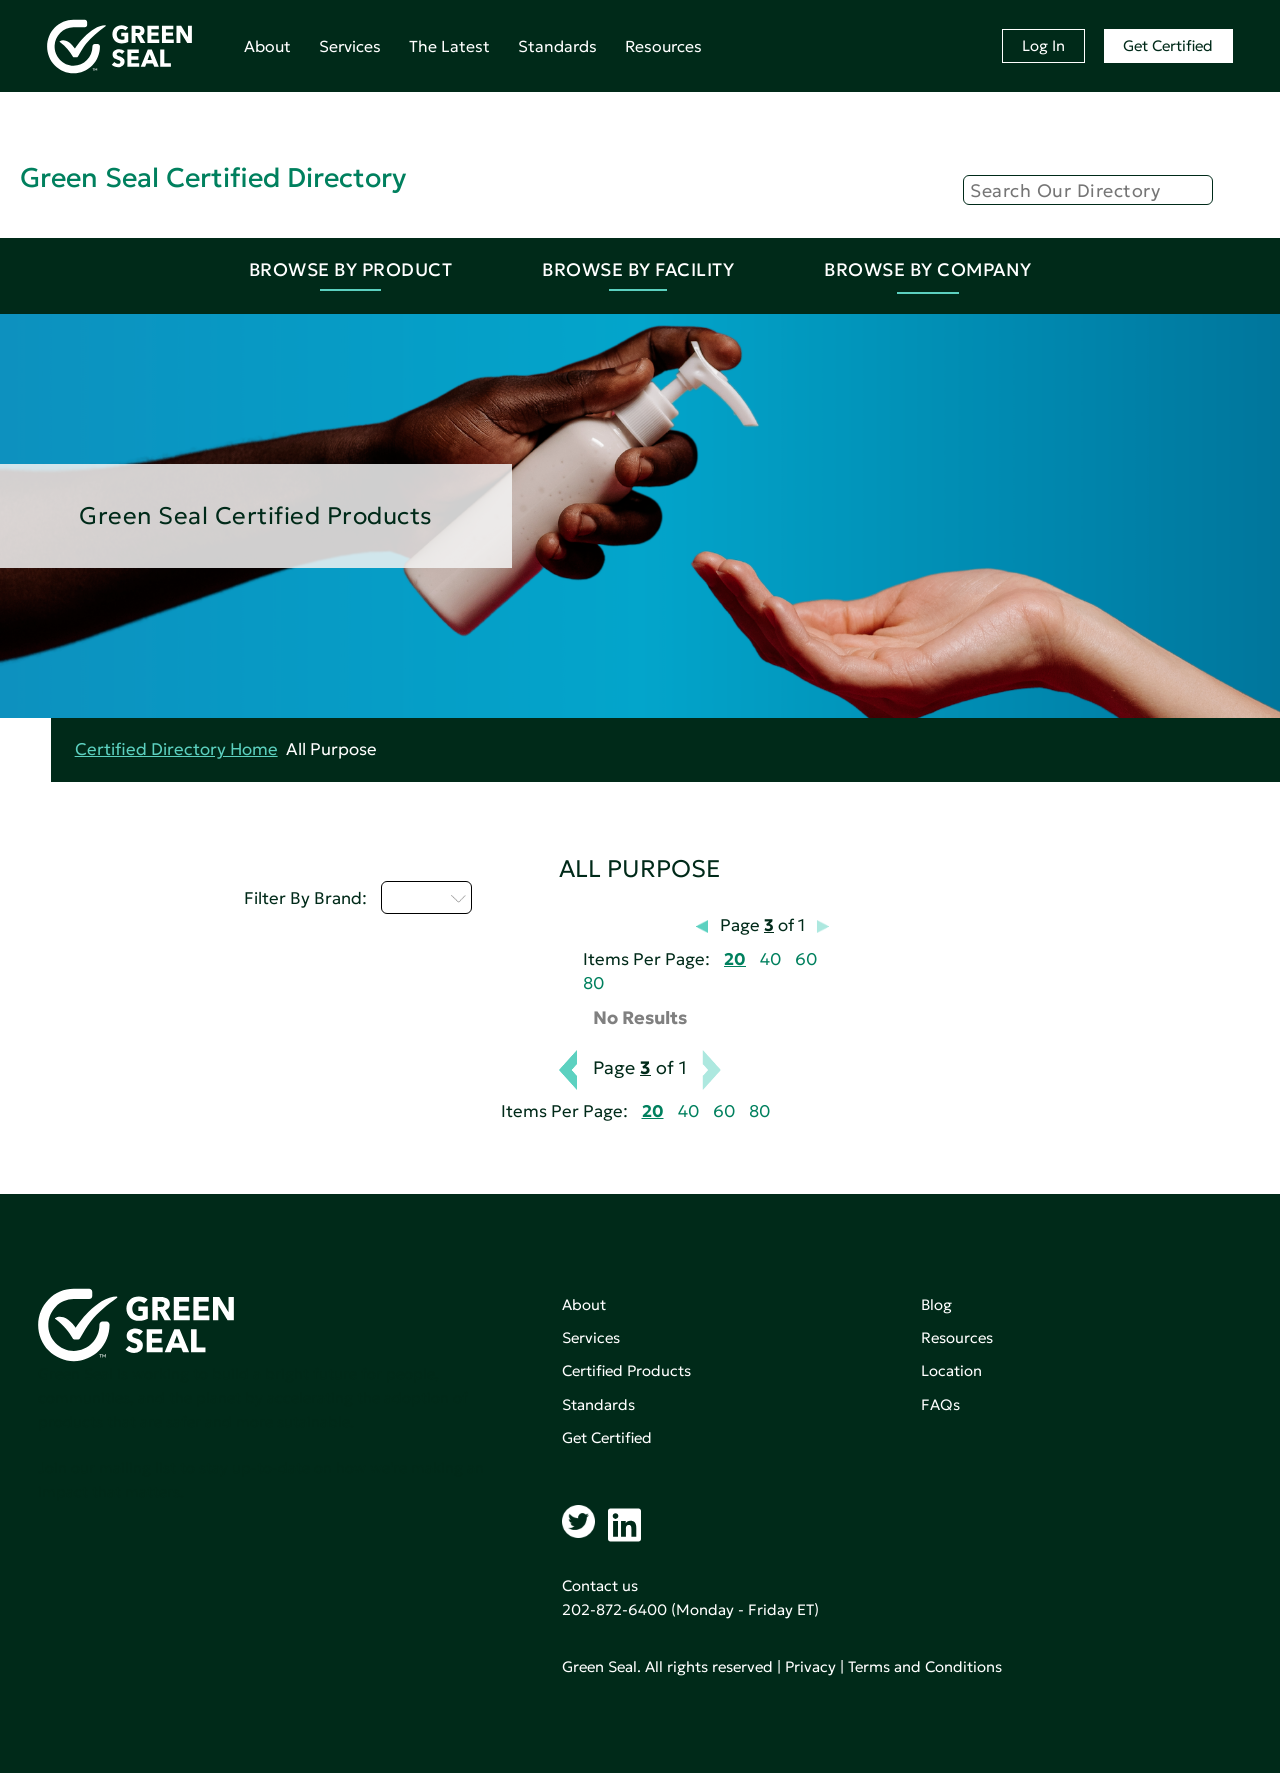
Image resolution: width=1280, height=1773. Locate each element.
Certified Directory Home (176, 749)
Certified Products (626, 1370)
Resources (663, 46)
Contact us (600, 1585)
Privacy (810, 1666)
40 (770, 959)
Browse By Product (351, 269)
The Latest (449, 46)
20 (735, 959)
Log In (1043, 45)
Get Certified (1168, 45)
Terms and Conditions (925, 1666)
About (267, 46)
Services (350, 46)
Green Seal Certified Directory (213, 177)
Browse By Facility (638, 269)
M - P (426, 897)
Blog (936, 1304)
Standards (557, 46)
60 (806, 959)
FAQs (940, 1404)
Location (951, 1370)
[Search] (1088, 190)
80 (593, 983)
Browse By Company (928, 269)
